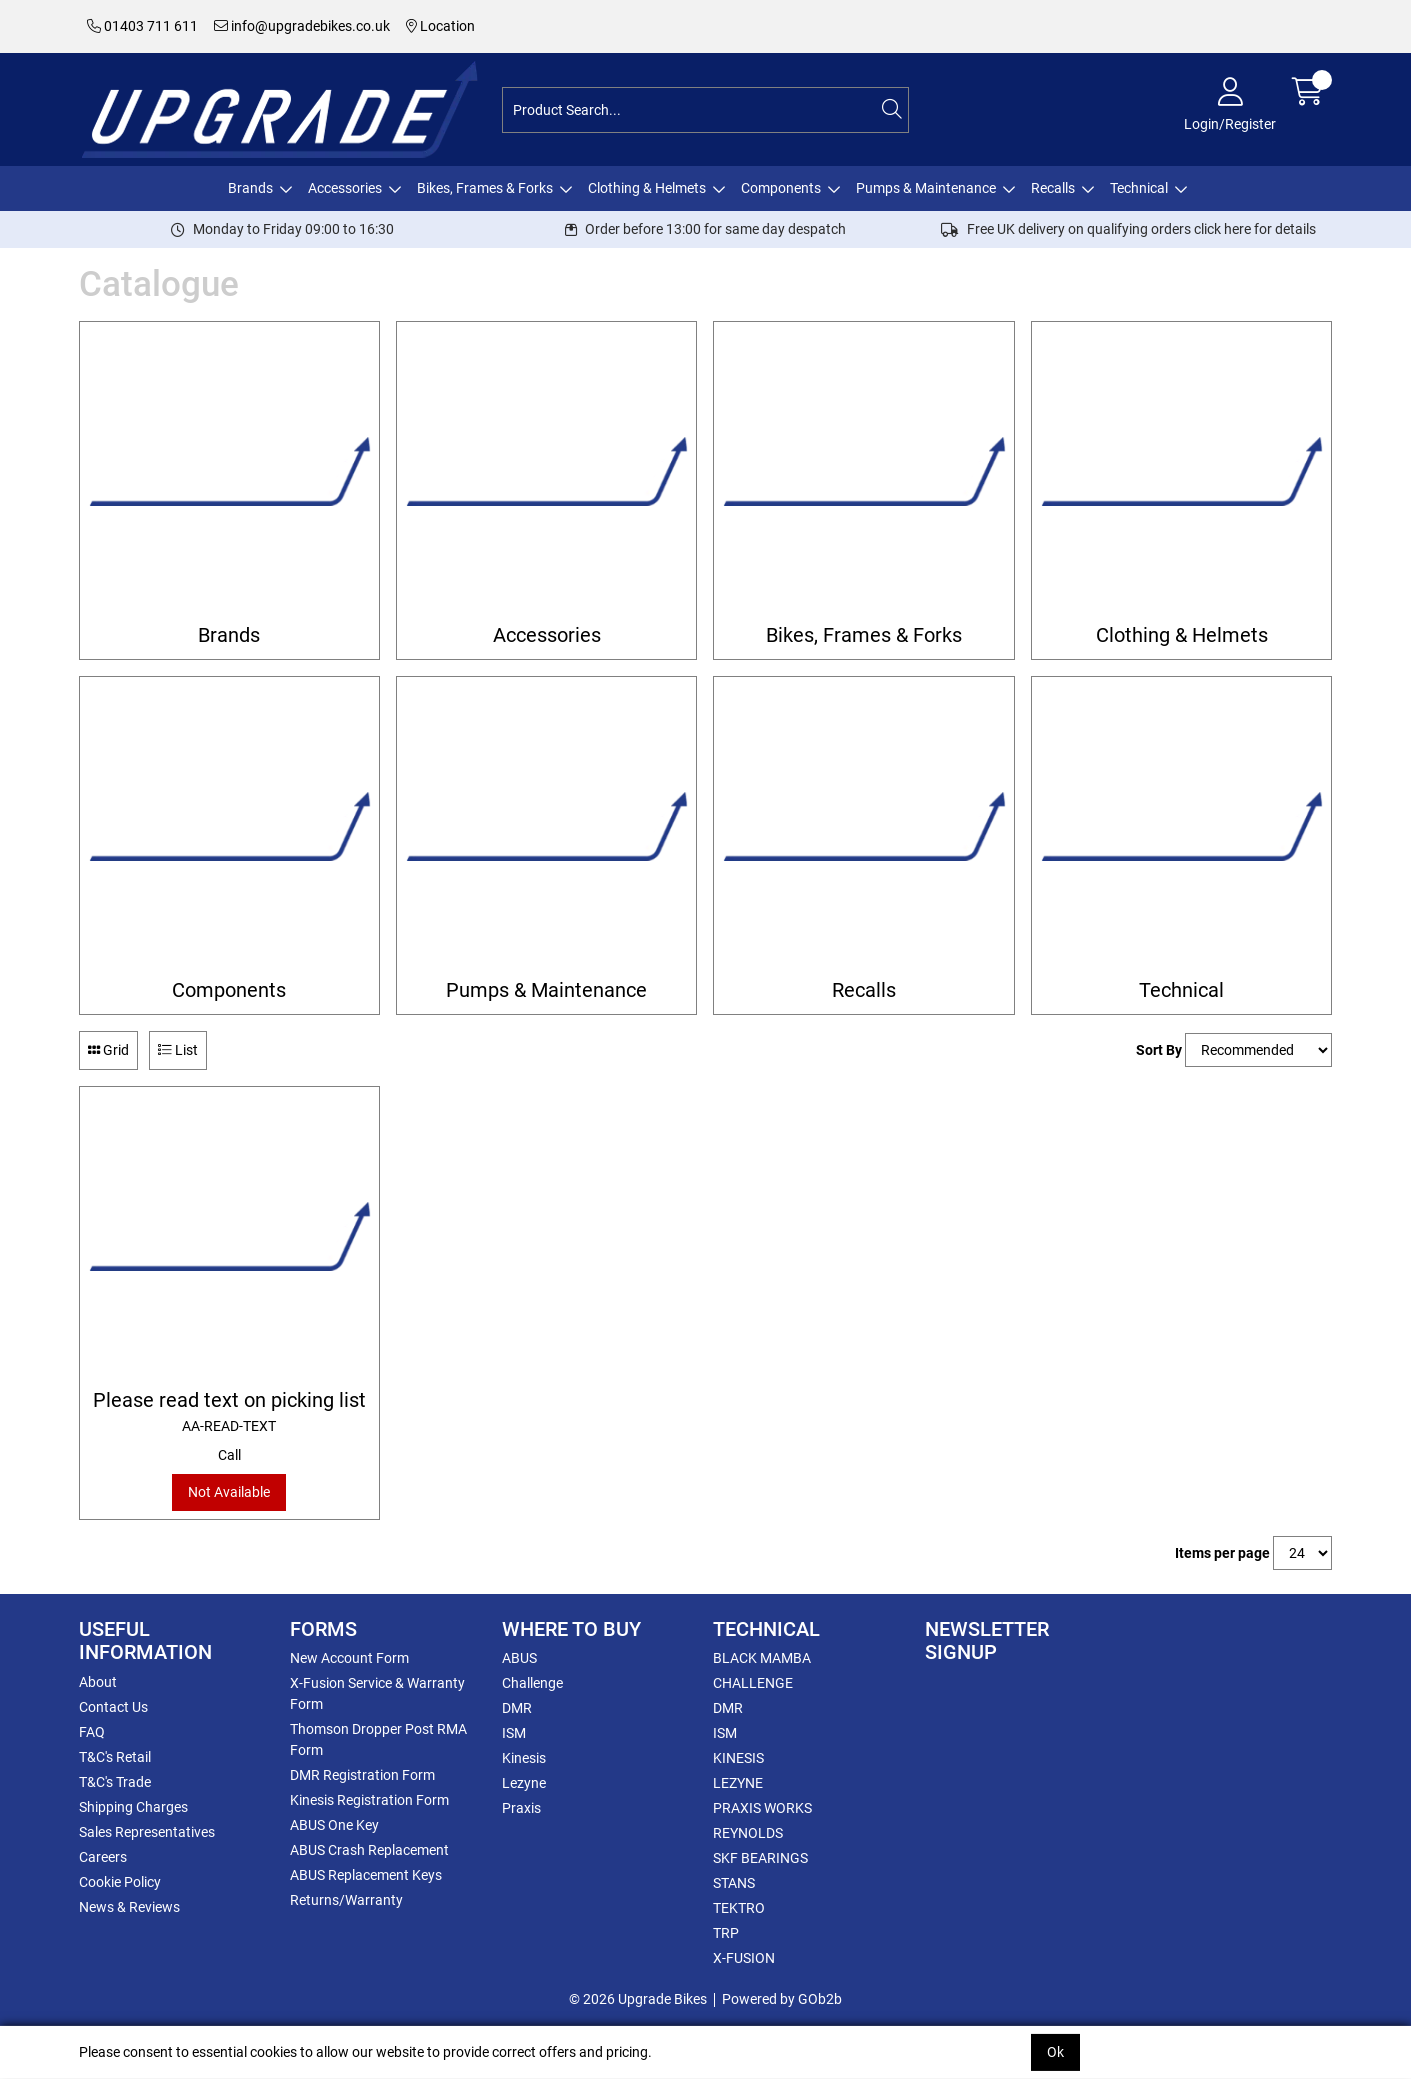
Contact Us (113, 1707)
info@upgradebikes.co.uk (302, 26)
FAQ (92, 1732)
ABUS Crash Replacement (369, 1850)
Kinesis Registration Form (369, 1800)
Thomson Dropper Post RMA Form (378, 1739)
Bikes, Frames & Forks (485, 188)
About (98, 1682)
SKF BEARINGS (760, 1858)
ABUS (519, 1658)
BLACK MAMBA (762, 1658)
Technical (1139, 188)
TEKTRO (739, 1908)
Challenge (532, 1683)
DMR (517, 1708)
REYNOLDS (748, 1833)
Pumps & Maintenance (926, 188)
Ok (1055, 2052)
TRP (726, 1933)
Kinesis (524, 1758)
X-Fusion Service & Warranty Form (377, 1693)
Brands (250, 188)
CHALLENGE (753, 1683)
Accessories (345, 188)
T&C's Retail (115, 1757)
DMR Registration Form (362, 1775)
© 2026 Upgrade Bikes (638, 1999)
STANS (734, 1883)
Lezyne (524, 1783)
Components (781, 188)
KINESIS (738, 1758)
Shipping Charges (133, 1807)
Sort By (1159, 1050)
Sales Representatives (147, 1832)
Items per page (1222, 1553)
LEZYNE (738, 1783)
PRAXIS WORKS (762, 1808)
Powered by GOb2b (782, 1999)
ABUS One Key (334, 1825)
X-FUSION (744, 1958)
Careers (103, 1857)
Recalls (1053, 188)
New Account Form (349, 1658)
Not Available (229, 1492)
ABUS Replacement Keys (366, 1875)
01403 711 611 (142, 26)
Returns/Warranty (346, 1900)
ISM (514, 1733)
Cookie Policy (120, 1882)
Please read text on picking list (229, 1412)
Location (440, 26)
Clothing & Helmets (647, 188)
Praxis (521, 1808)
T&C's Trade (115, 1782)
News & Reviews (129, 1907)
